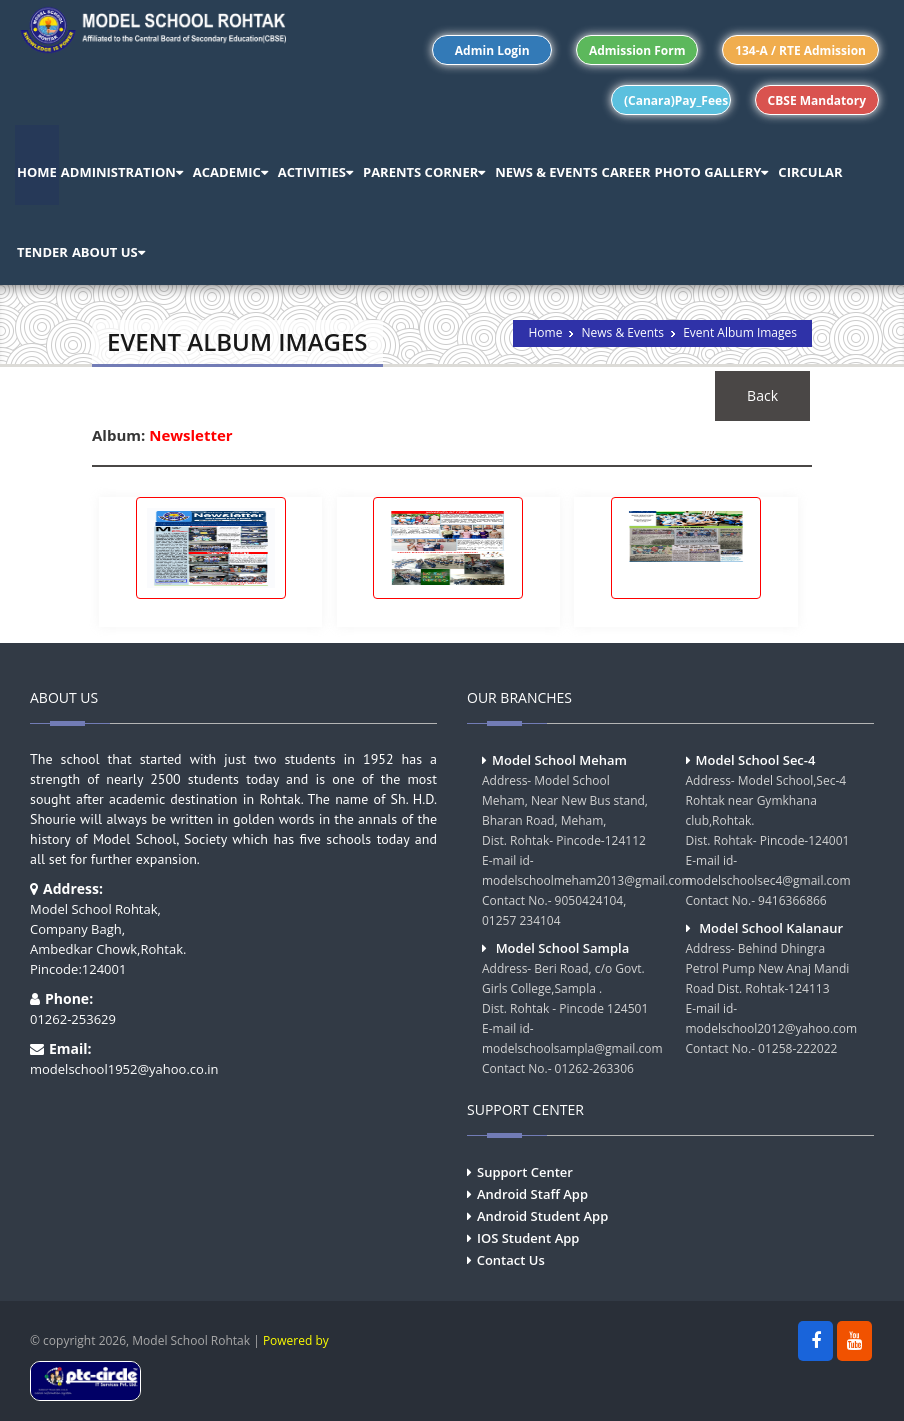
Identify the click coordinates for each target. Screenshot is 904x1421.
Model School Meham (559, 760)
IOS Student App (528, 1238)
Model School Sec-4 (756, 760)
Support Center (525, 1172)
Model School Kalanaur (771, 928)
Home (545, 332)
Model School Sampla (563, 948)
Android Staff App (532, 1194)
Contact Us (511, 1260)
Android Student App (542, 1216)
